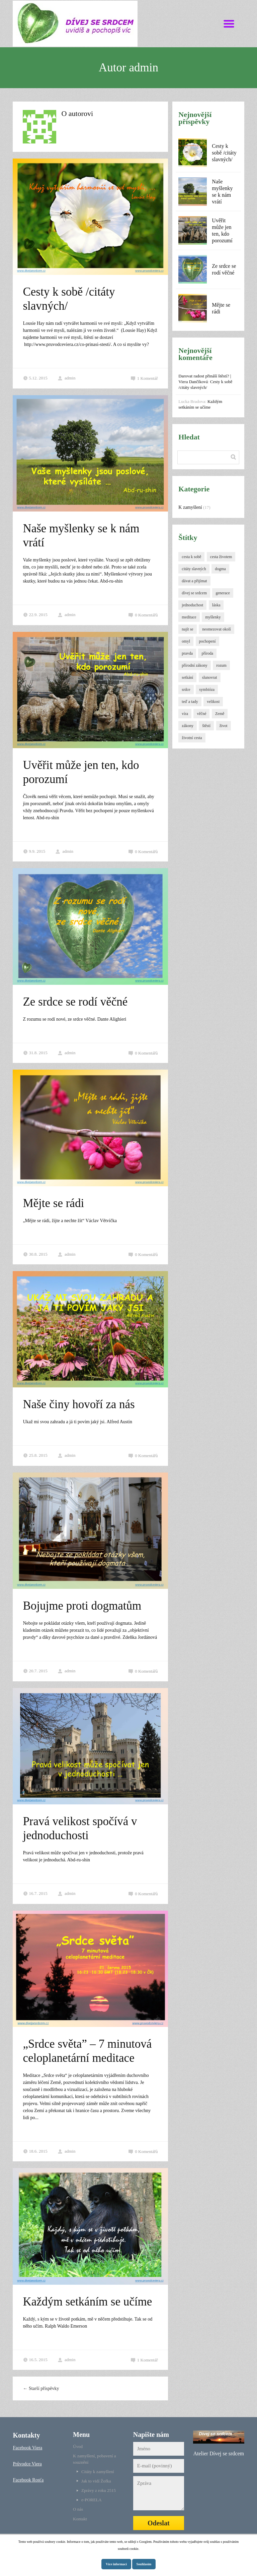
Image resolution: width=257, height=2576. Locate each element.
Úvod (78, 2446)
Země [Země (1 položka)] (219, 713)
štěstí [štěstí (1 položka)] (206, 725)
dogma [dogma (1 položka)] (220, 568)
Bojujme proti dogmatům (82, 1605)
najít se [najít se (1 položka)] (187, 629)
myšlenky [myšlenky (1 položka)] (213, 617)
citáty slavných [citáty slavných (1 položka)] (194, 568)
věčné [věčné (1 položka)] (201, 713)
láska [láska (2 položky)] (216, 605)
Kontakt (80, 2518)
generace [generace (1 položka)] (223, 593)
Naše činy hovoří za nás (79, 1404)
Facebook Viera (27, 2447)
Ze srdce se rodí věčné (75, 1001)
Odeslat (159, 2523)
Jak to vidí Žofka (96, 2480)
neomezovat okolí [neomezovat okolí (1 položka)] (216, 629)
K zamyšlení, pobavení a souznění (94, 2458)
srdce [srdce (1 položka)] (186, 689)
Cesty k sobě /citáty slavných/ (224, 152)
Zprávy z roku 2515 (98, 2490)
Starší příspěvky (41, 2388)
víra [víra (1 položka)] (185, 713)
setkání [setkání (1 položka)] (187, 677)
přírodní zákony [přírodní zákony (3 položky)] (194, 665)
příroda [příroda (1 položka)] (207, 653)
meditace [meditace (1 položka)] (189, 617)
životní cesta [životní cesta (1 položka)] (192, 737)
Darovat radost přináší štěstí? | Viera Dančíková (204, 378)
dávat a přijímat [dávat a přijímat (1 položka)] (194, 581)
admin (67, 377)
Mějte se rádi (53, 1203)
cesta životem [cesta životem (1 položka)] (221, 556)
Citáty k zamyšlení (97, 2471)
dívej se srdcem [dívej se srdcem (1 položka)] (194, 593)
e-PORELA (91, 2499)
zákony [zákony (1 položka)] (187, 725)
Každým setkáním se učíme (87, 2301)
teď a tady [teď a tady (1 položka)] (190, 701)
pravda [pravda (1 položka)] (187, 653)
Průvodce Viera (27, 2463)
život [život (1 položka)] (224, 725)
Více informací (116, 2564)
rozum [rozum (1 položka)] (221, 665)
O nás (78, 2509)
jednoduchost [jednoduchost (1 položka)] (192, 605)
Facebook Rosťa (28, 2479)
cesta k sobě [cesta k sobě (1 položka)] (191, 556)
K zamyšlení (190, 507)
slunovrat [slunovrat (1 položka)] (209, 677)
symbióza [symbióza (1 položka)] (207, 689)
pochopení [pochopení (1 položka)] (207, 641)
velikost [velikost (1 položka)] (213, 701)
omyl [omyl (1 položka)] (186, 641)
